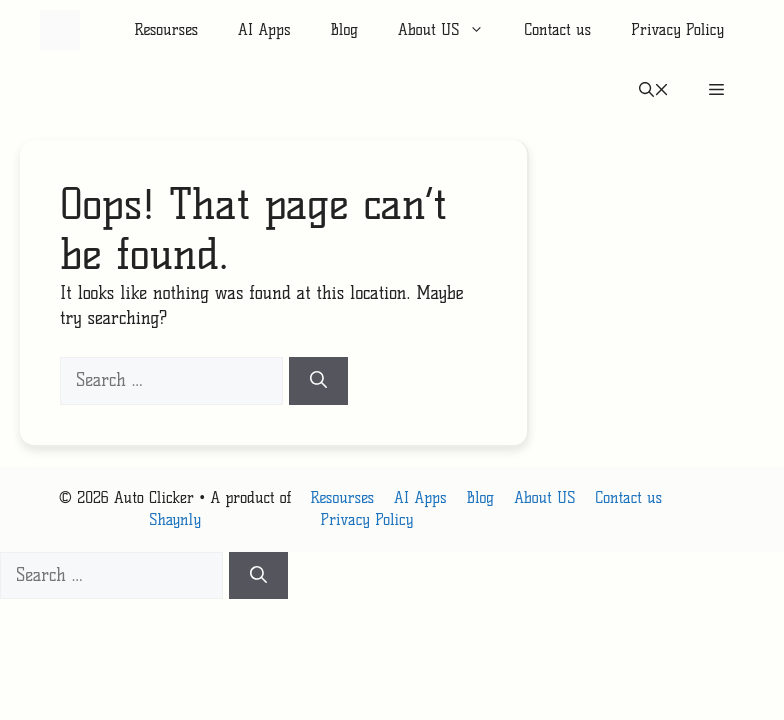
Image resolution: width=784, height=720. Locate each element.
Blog (344, 30)
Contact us (557, 30)
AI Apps (264, 30)
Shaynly (175, 520)
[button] (654, 90)
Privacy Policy (677, 30)
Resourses (166, 30)
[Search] (318, 381)
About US (451, 30)
